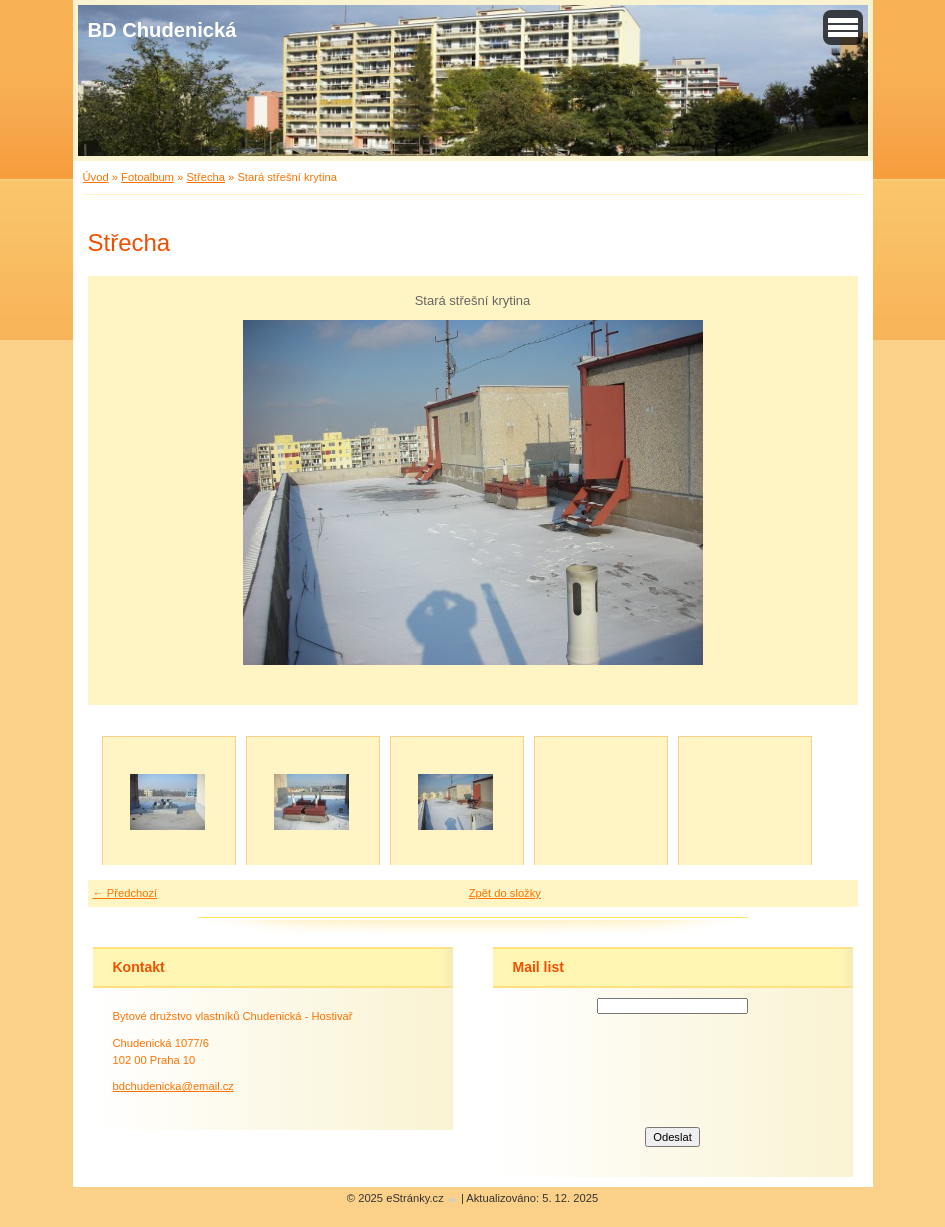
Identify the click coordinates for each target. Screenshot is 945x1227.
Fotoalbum (147, 177)
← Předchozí (125, 893)
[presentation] (673, 1068)
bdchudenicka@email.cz (173, 1086)
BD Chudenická (162, 30)
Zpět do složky (505, 893)
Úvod (96, 177)
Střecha (205, 177)
